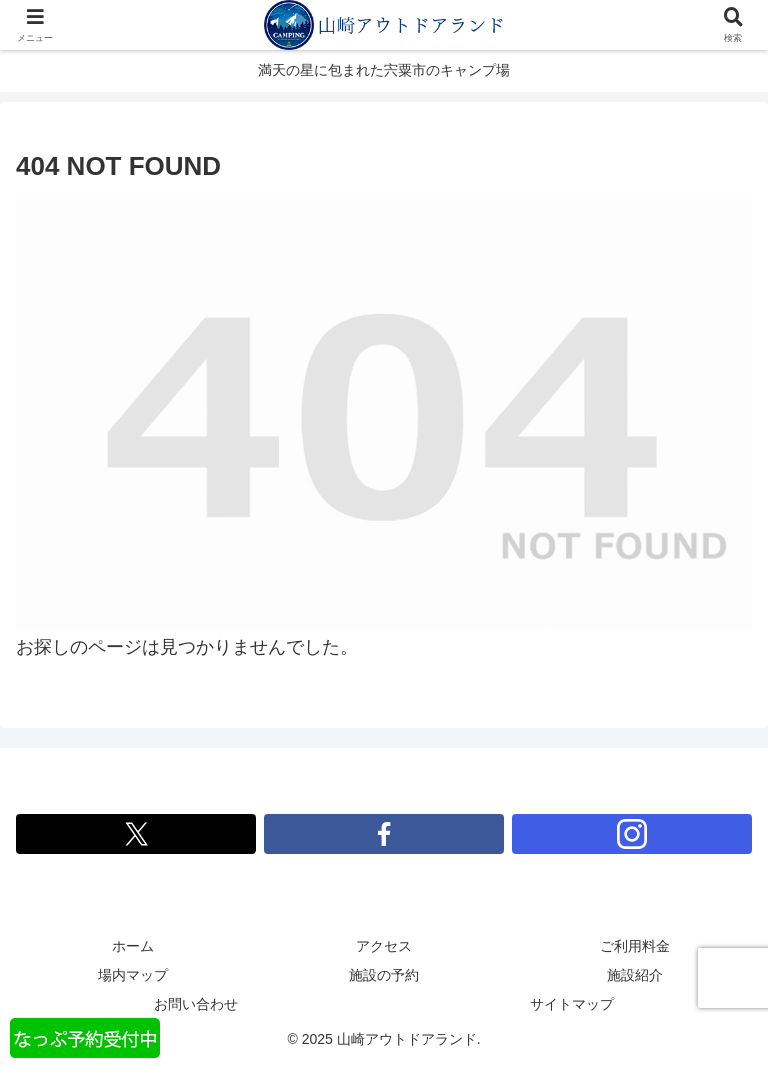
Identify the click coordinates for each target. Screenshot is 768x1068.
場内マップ (133, 975)
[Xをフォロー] (136, 834)
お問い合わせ (196, 1004)
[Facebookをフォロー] (384, 834)
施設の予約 (384, 975)
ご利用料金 (635, 946)
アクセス (384, 946)
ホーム (133, 946)
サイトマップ (572, 1004)
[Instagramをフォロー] (632, 834)
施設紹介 (635, 975)
